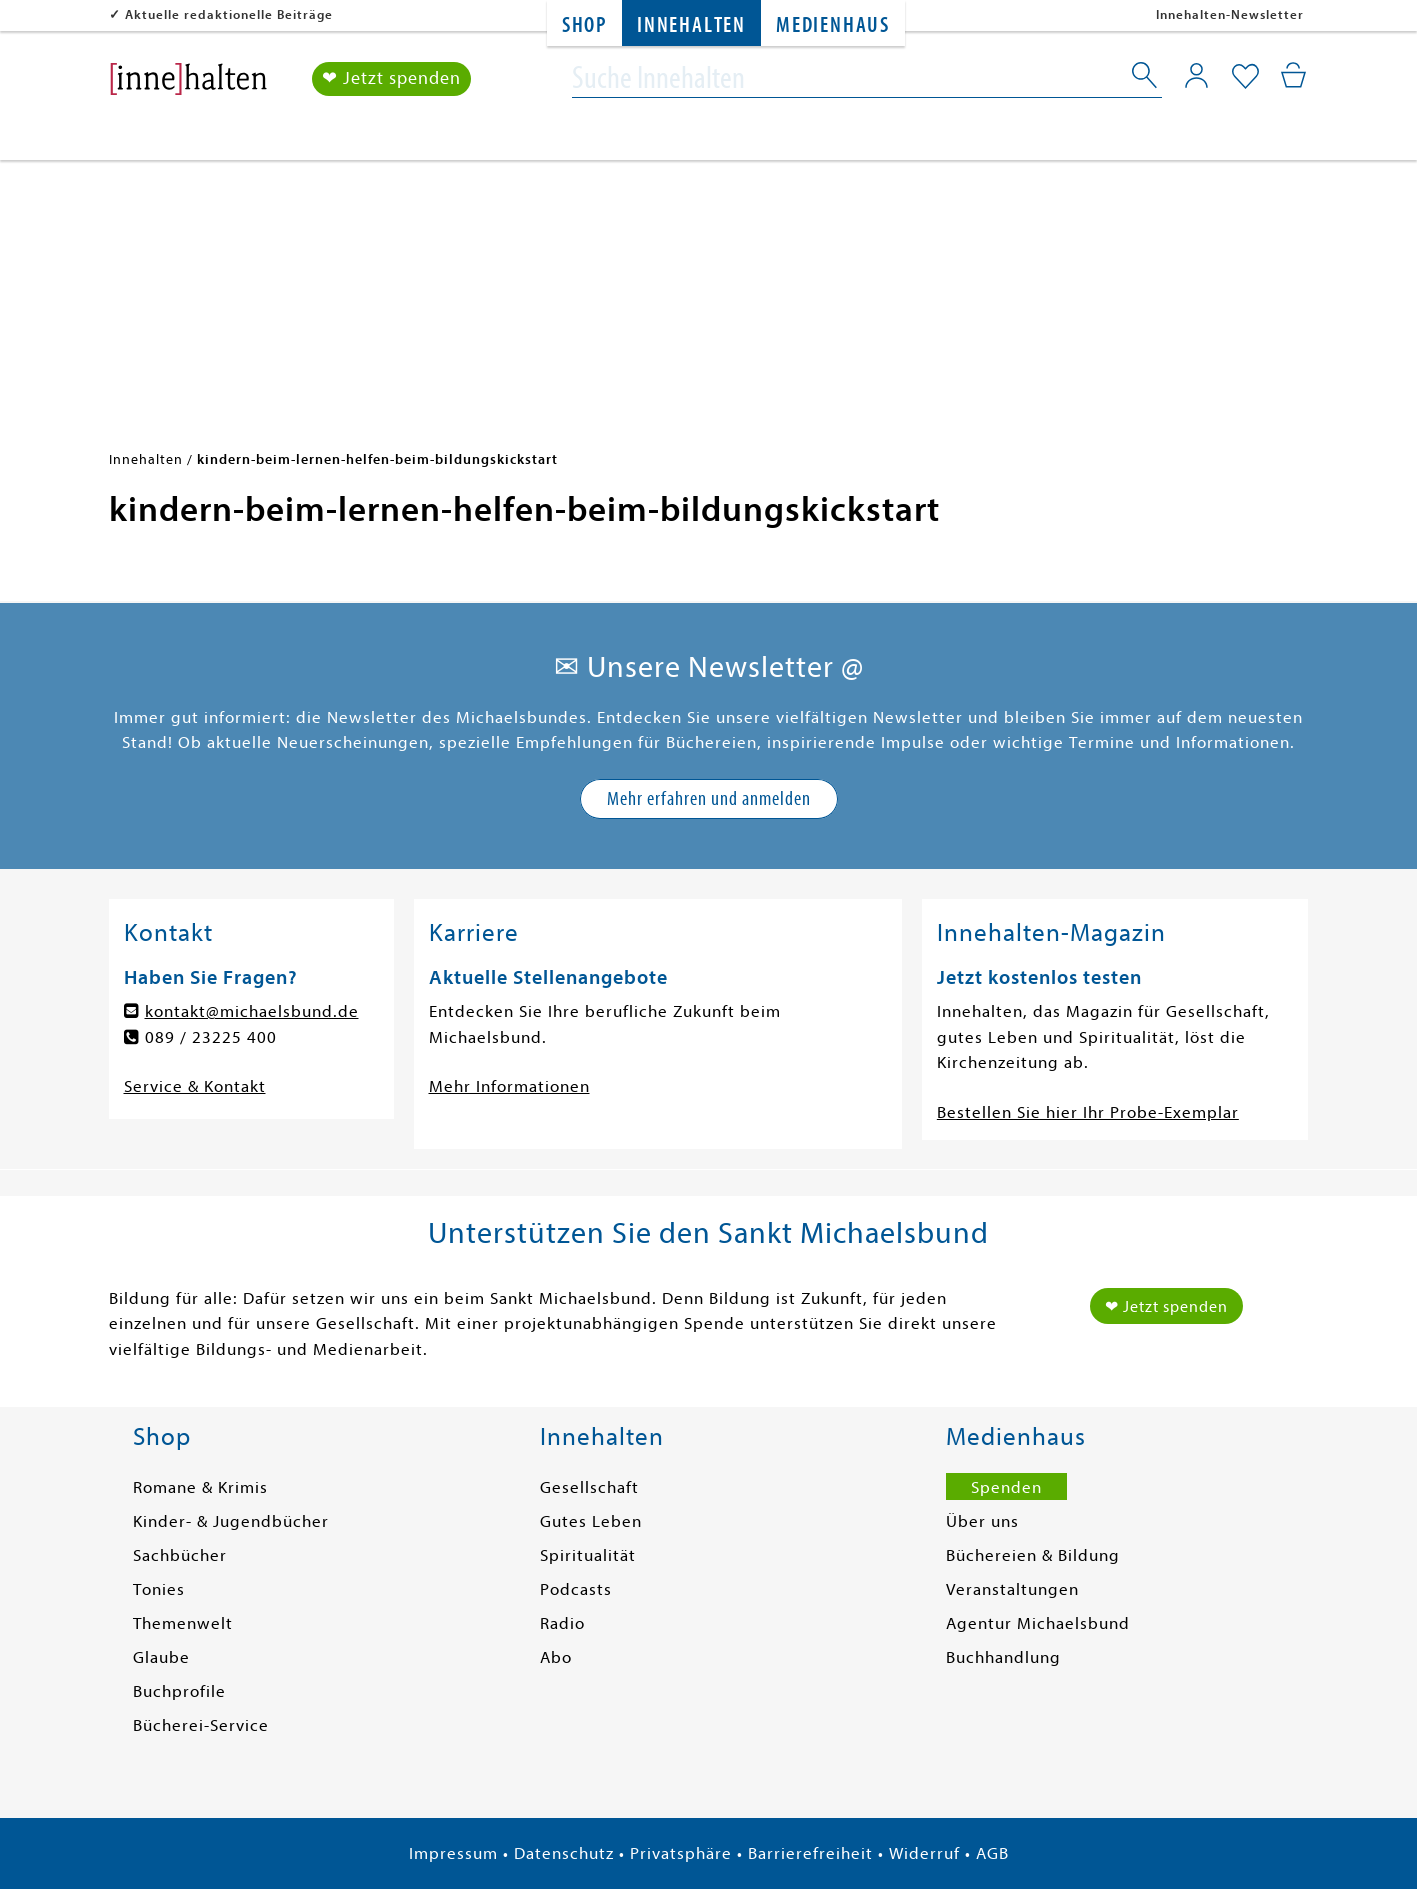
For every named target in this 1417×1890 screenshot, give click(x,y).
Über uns (982, 1521)
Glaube (161, 1657)
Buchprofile (179, 1691)
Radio (562, 1623)
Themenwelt (183, 1623)
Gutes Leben (591, 1521)
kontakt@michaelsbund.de (252, 1011)
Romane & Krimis (200, 1487)
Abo (556, 1657)
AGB (992, 1853)
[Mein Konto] (1196, 75)
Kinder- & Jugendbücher (231, 1521)
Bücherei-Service (201, 1725)
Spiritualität (588, 1555)
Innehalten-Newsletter (1230, 14)
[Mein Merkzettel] (1245, 77)
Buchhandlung (1003, 1657)
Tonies (159, 1589)
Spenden (1006, 1487)
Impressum (453, 1853)
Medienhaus (833, 25)
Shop (584, 25)
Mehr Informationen (509, 1086)
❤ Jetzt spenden (391, 78)
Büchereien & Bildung (1033, 1555)
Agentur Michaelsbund (1038, 1623)
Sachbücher (180, 1555)
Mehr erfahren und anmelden (709, 798)
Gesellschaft (589, 1487)
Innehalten (691, 25)
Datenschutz (564, 1853)
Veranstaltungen (1012, 1589)
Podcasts (576, 1589)
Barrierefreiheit (810, 1853)
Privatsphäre (681, 1853)
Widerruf (924, 1853)
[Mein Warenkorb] (1293, 75)
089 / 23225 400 (211, 1037)
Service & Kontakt (195, 1086)
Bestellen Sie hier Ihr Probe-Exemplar (1088, 1112)
